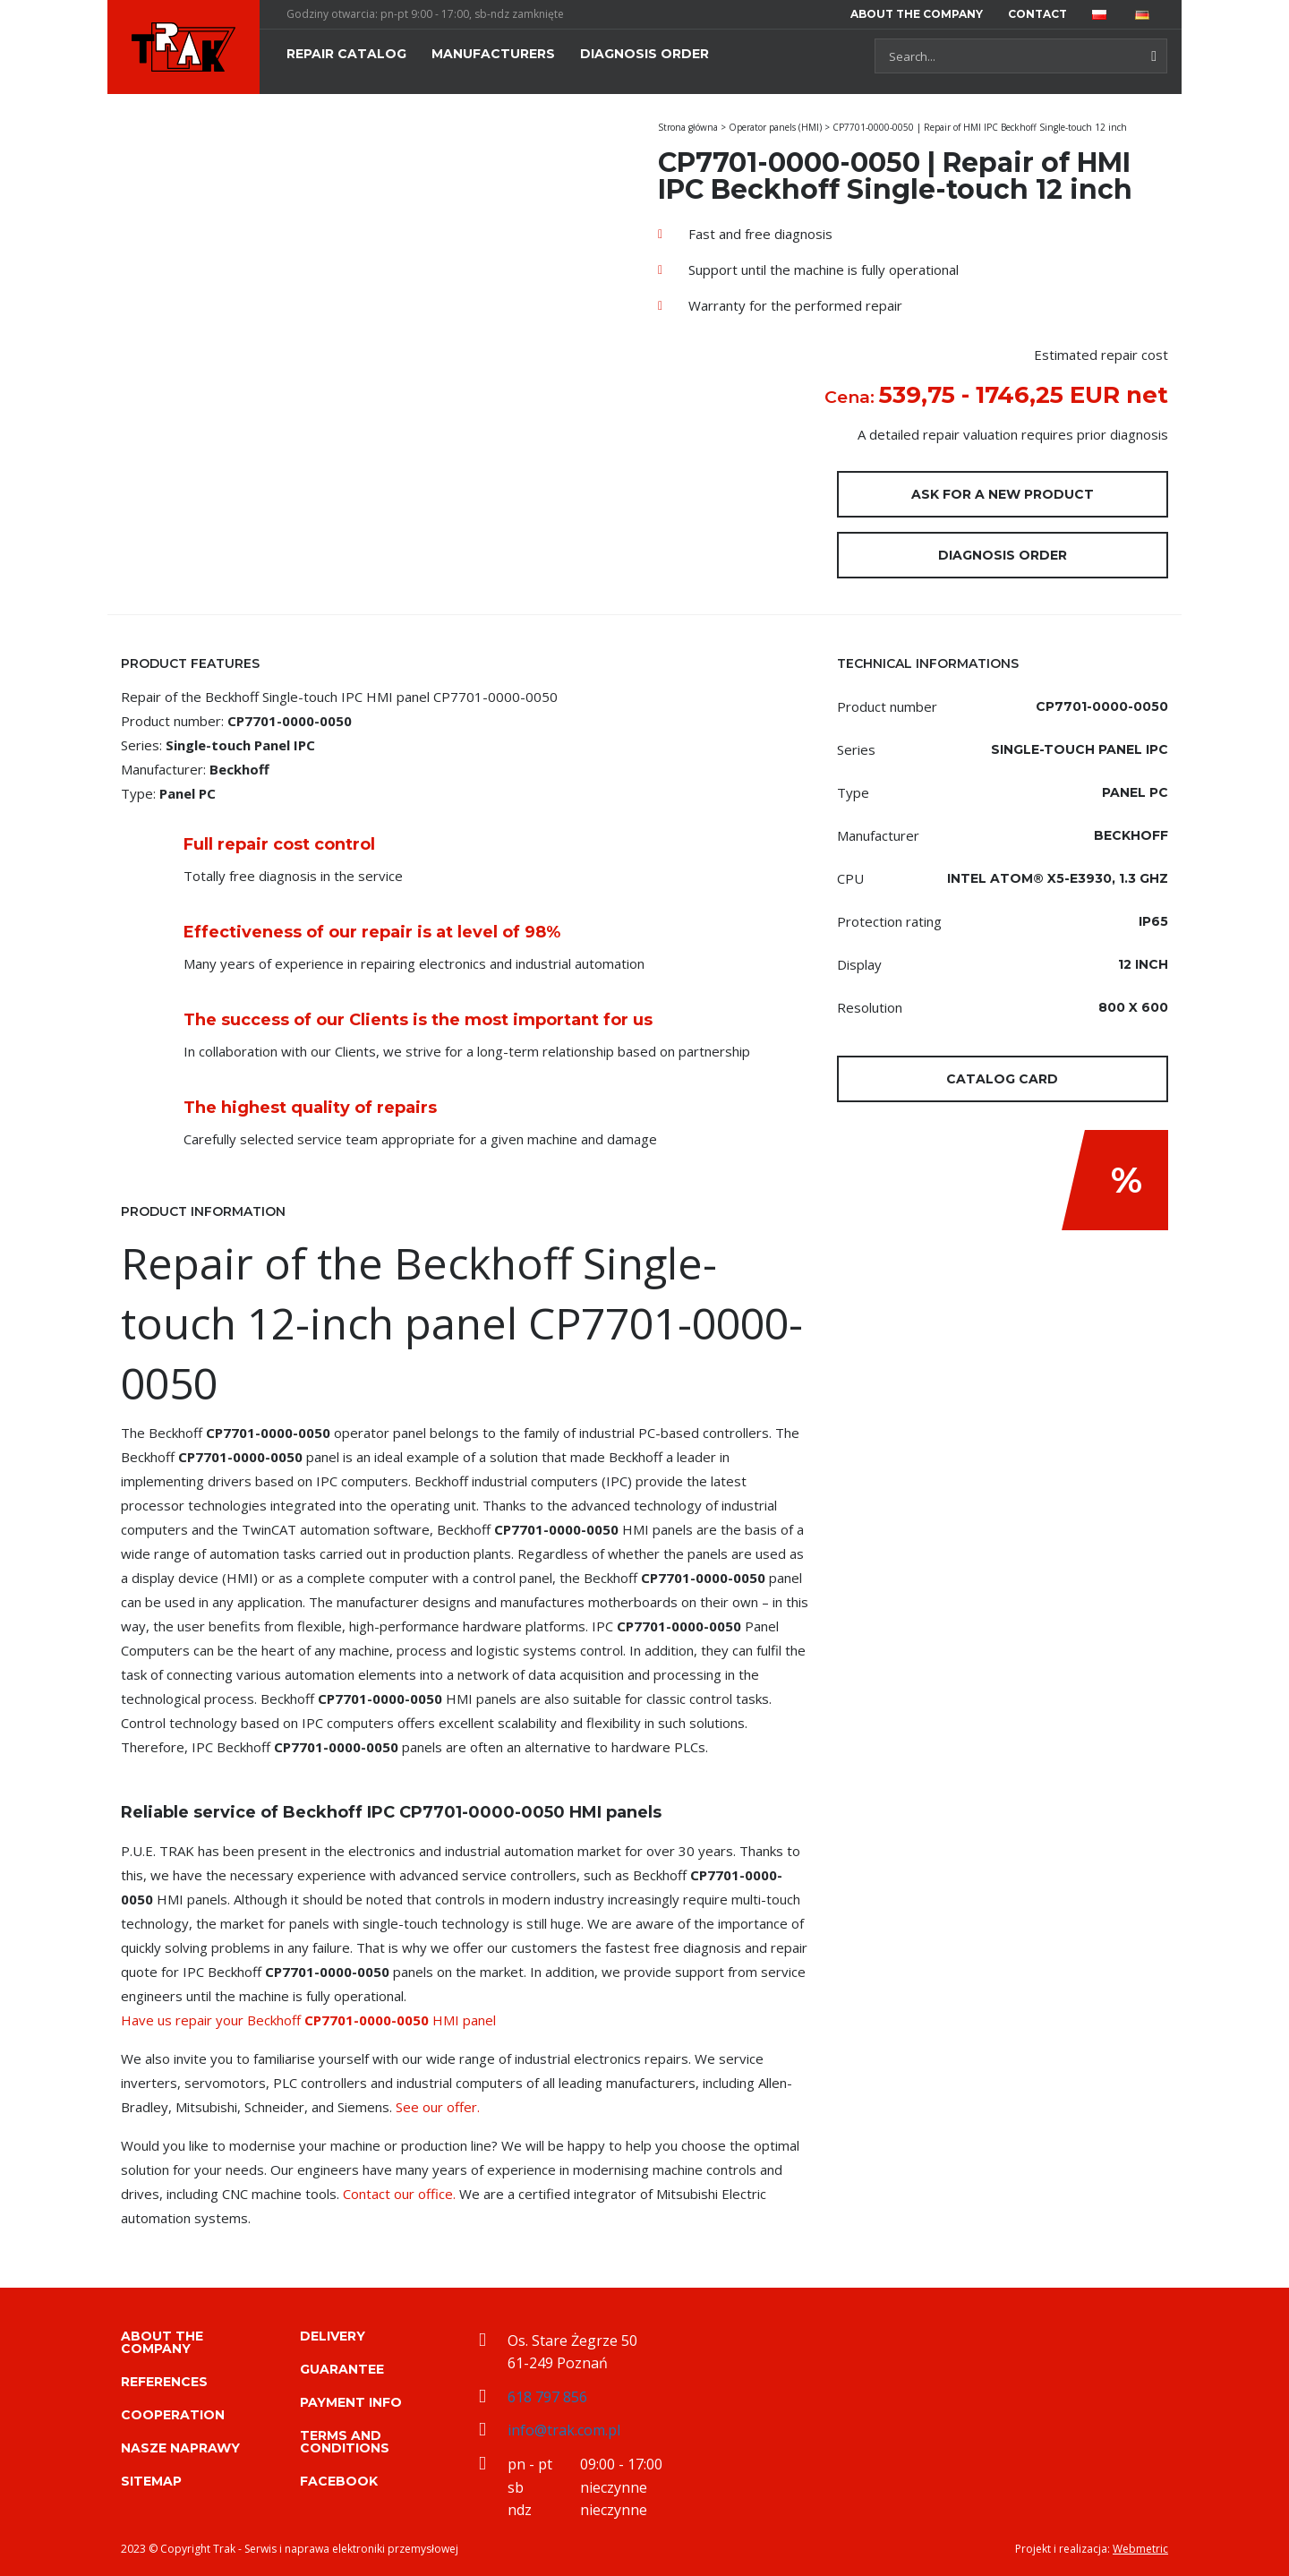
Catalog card (1002, 1079)
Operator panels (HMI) (775, 127)
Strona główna (688, 127)
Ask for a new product (1002, 494)
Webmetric (1140, 2548)
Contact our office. (399, 2194)
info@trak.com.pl (564, 2430)
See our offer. (438, 2107)
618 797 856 (547, 2397)
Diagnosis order (1002, 555)
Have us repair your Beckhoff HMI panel (308, 2020)
